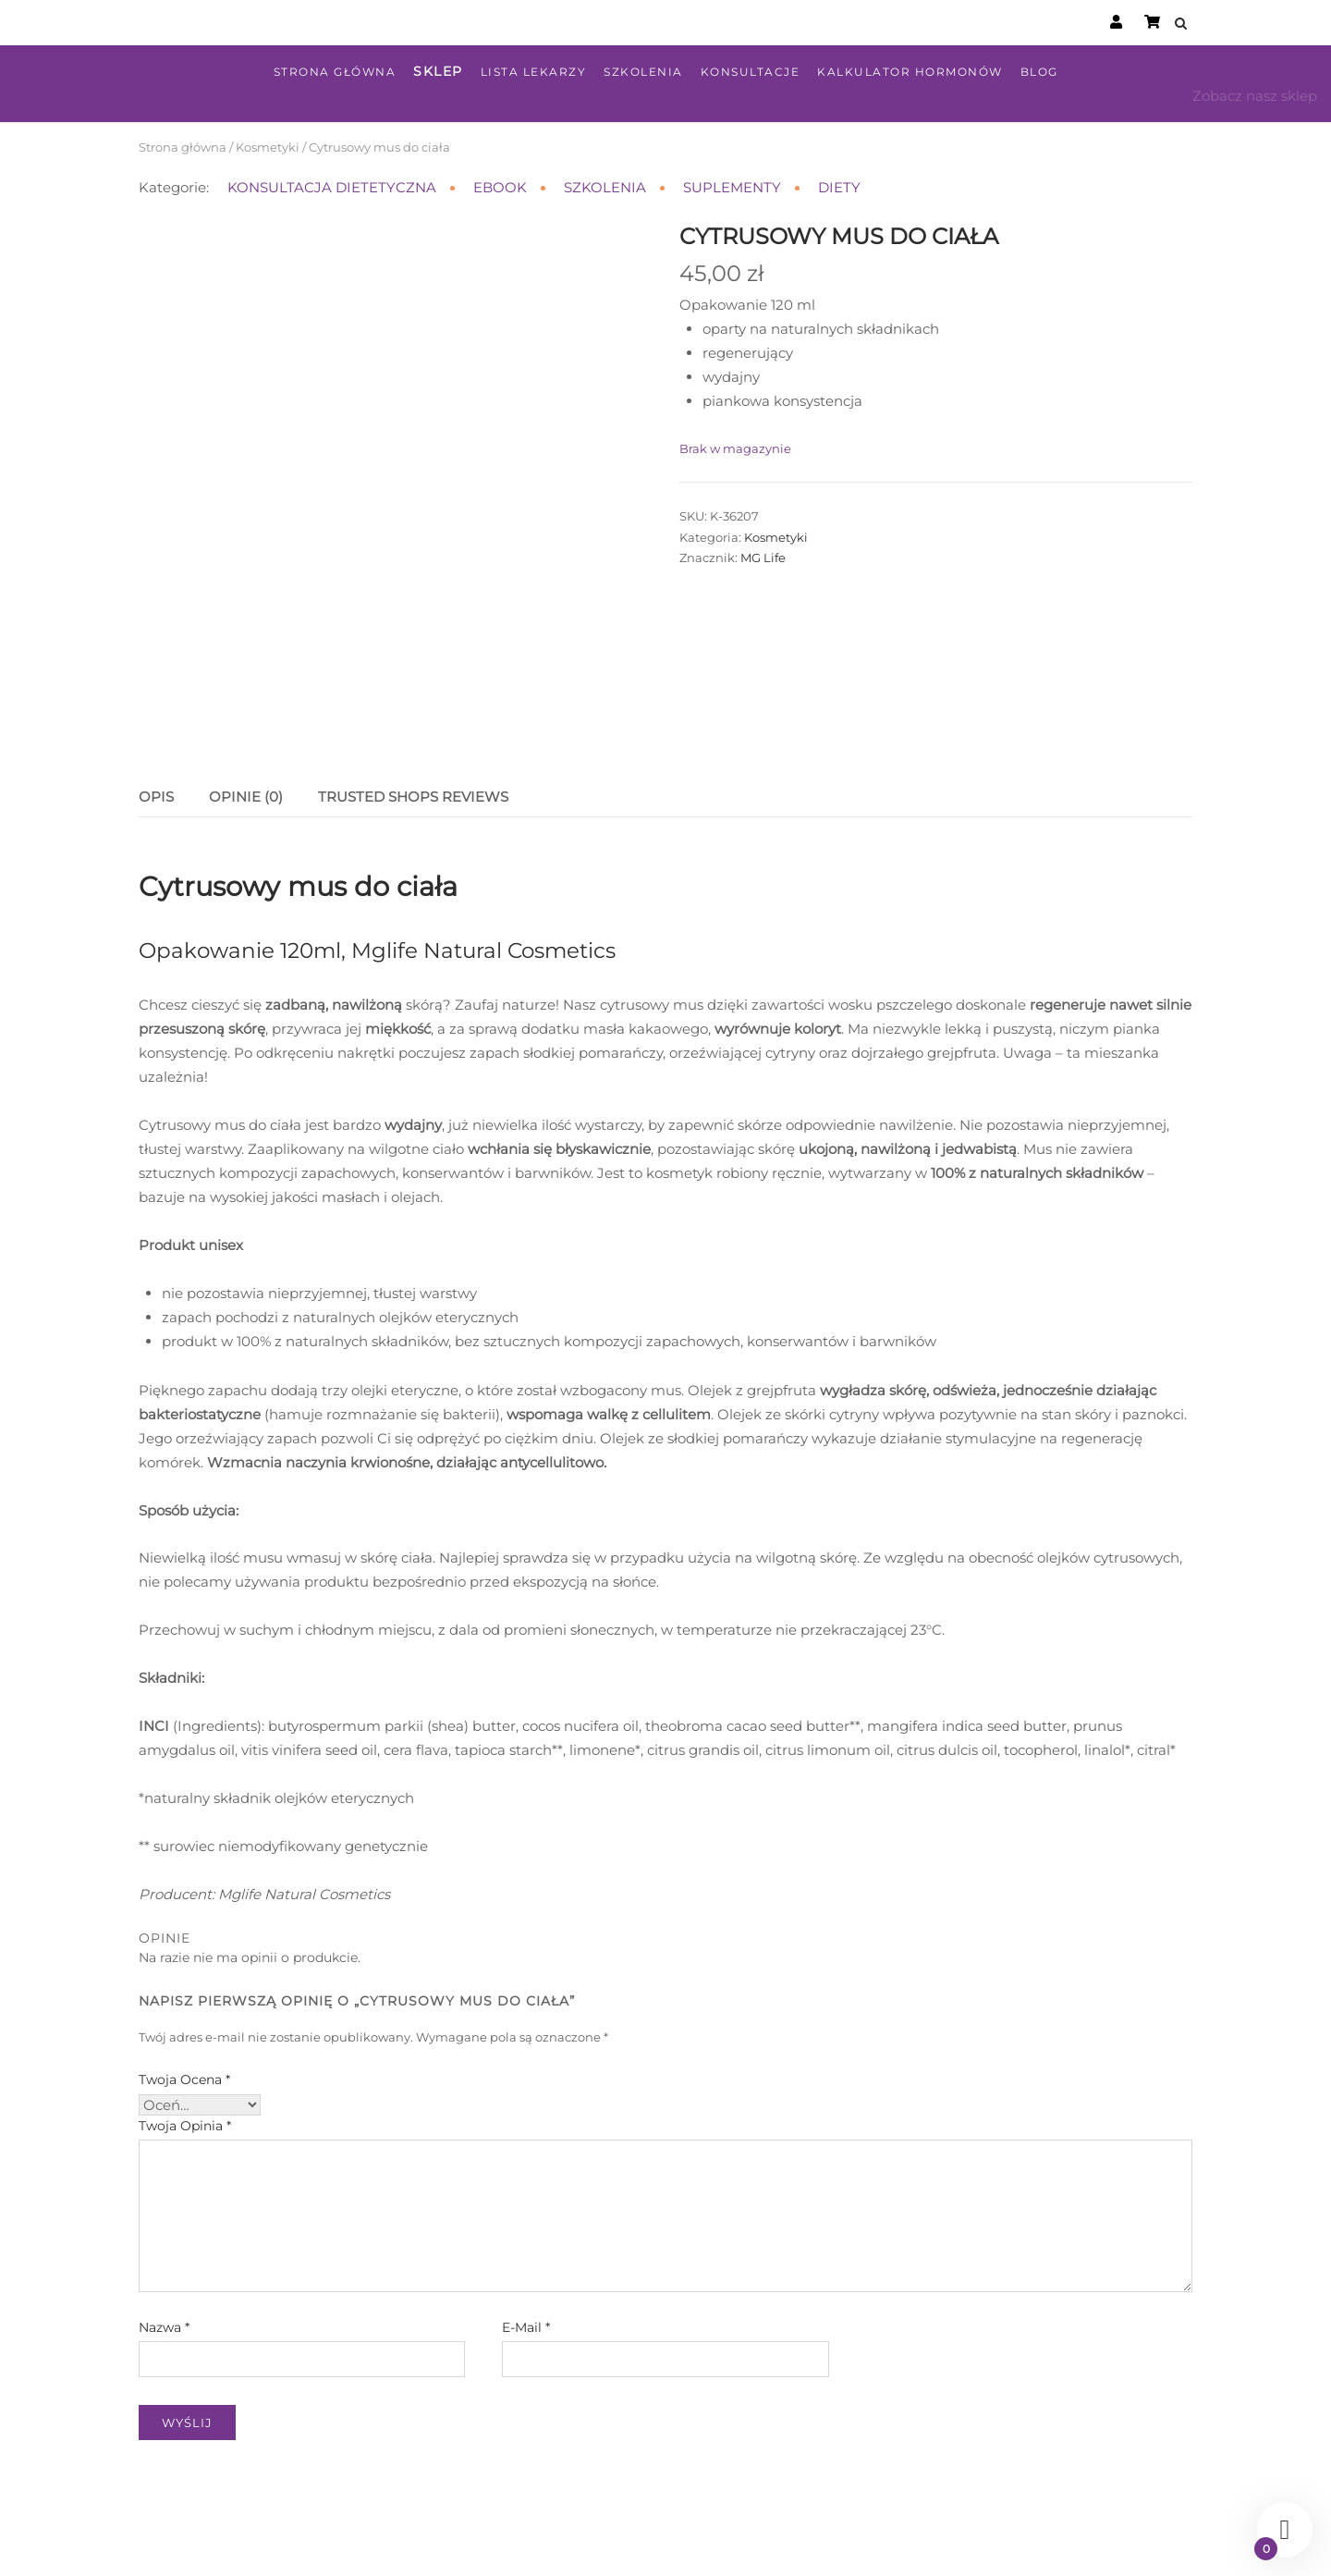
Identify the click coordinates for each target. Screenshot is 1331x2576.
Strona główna (335, 72)
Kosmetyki (267, 147)
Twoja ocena (184, 1995)
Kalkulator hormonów (910, 72)
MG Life (763, 557)
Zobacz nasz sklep (1254, 95)
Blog (1039, 72)
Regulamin (682, 2541)
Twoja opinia (185, 2041)
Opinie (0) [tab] (246, 713)
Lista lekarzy (534, 72)
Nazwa (164, 2243)
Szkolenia (643, 72)
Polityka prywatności (792, 2541)
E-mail (526, 2243)
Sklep (438, 71)
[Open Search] (1184, 24)
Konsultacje (750, 72)
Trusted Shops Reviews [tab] (413, 713)
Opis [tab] (156, 713)
